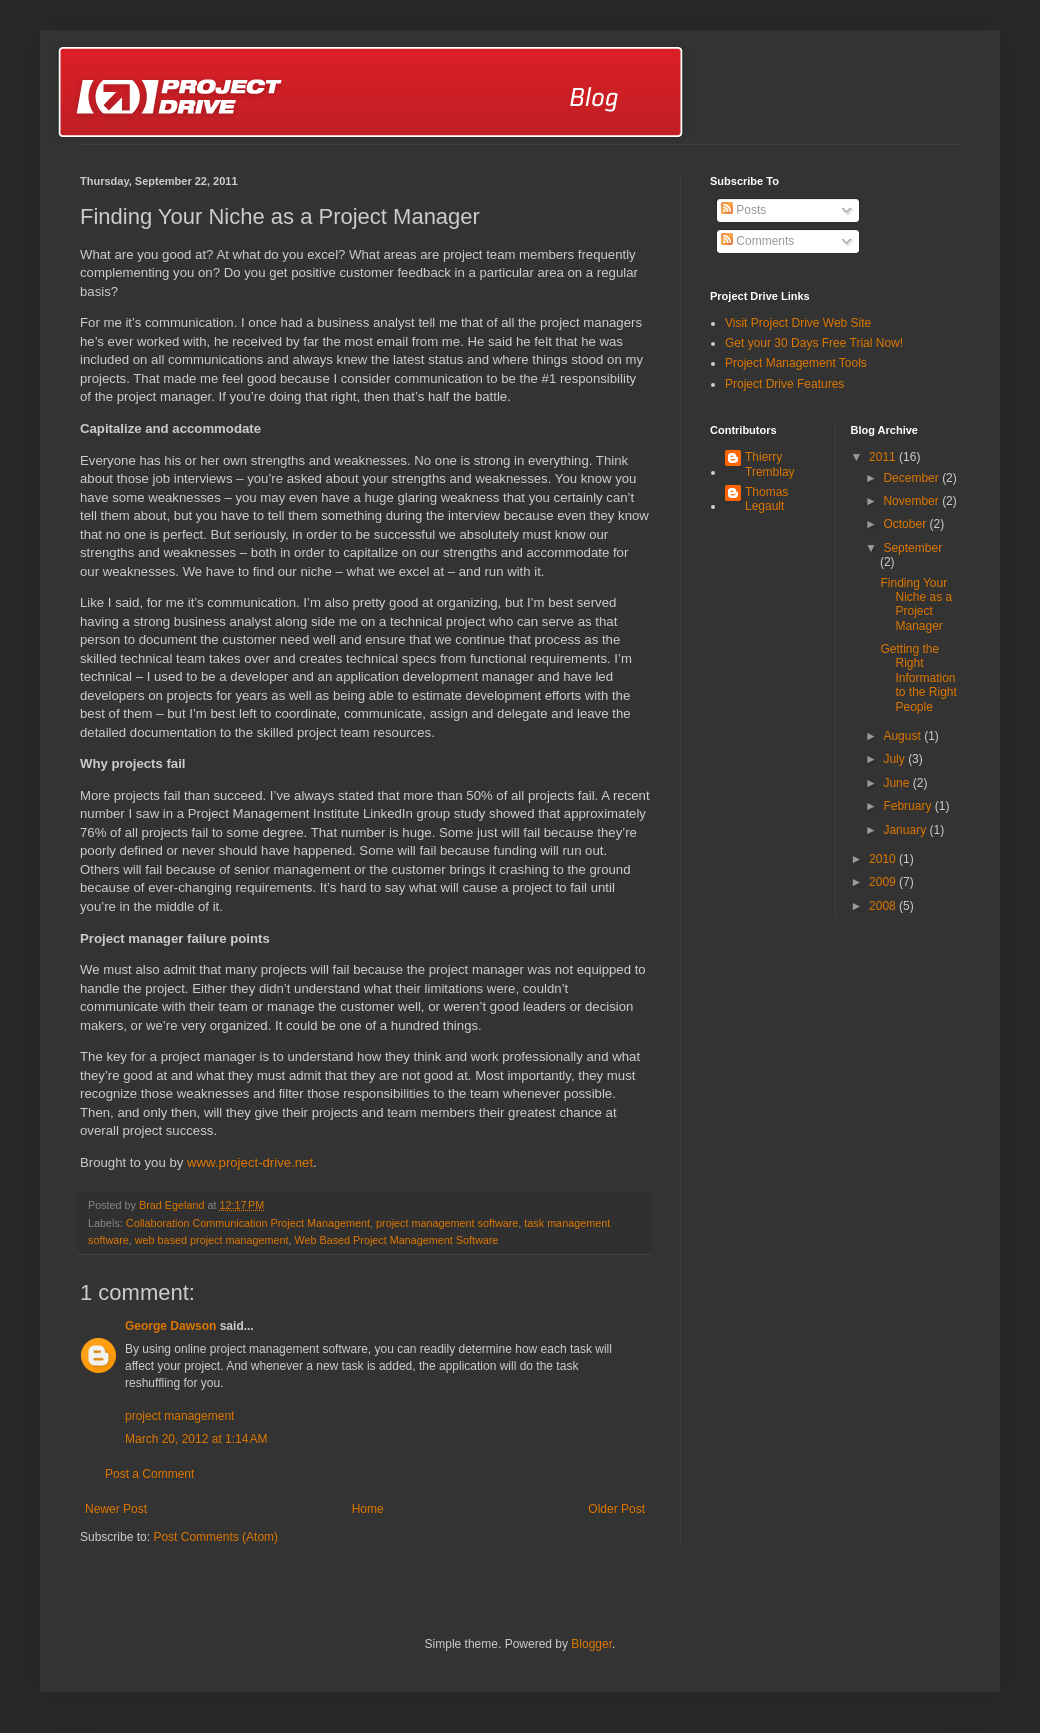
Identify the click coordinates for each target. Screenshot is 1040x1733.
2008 (884, 906)
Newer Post (116, 1509)
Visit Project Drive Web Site (798, 323)
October (906, 524)
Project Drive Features (784, 384)
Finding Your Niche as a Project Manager (916, 604)
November (912, 501)
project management (179, 1416)
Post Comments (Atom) (215, 1537)
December (912, 478)
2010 (884, 859)
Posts (743, 210)
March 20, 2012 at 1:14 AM (196, 1439)
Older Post (616, 1509)
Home (368, 1509)
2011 (884, 457)
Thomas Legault (766, 499)
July (895, 759)
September (912, 548)
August (903, 736)
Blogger (591, 1644)
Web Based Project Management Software (396, 1240)
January (906, 830)
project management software (447, 1223)
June (897, 783)
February (908, 806)
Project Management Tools (796, 363)
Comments (757, 241)
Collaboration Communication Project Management (248, 1223)
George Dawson (170, 1326)
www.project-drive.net (250, 1162)
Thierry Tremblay (770, 464)
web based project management (212, 1240)
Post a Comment (149, 1474)
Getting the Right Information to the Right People (918, 678)
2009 (884, 882)
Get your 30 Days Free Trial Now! (814, 343)
